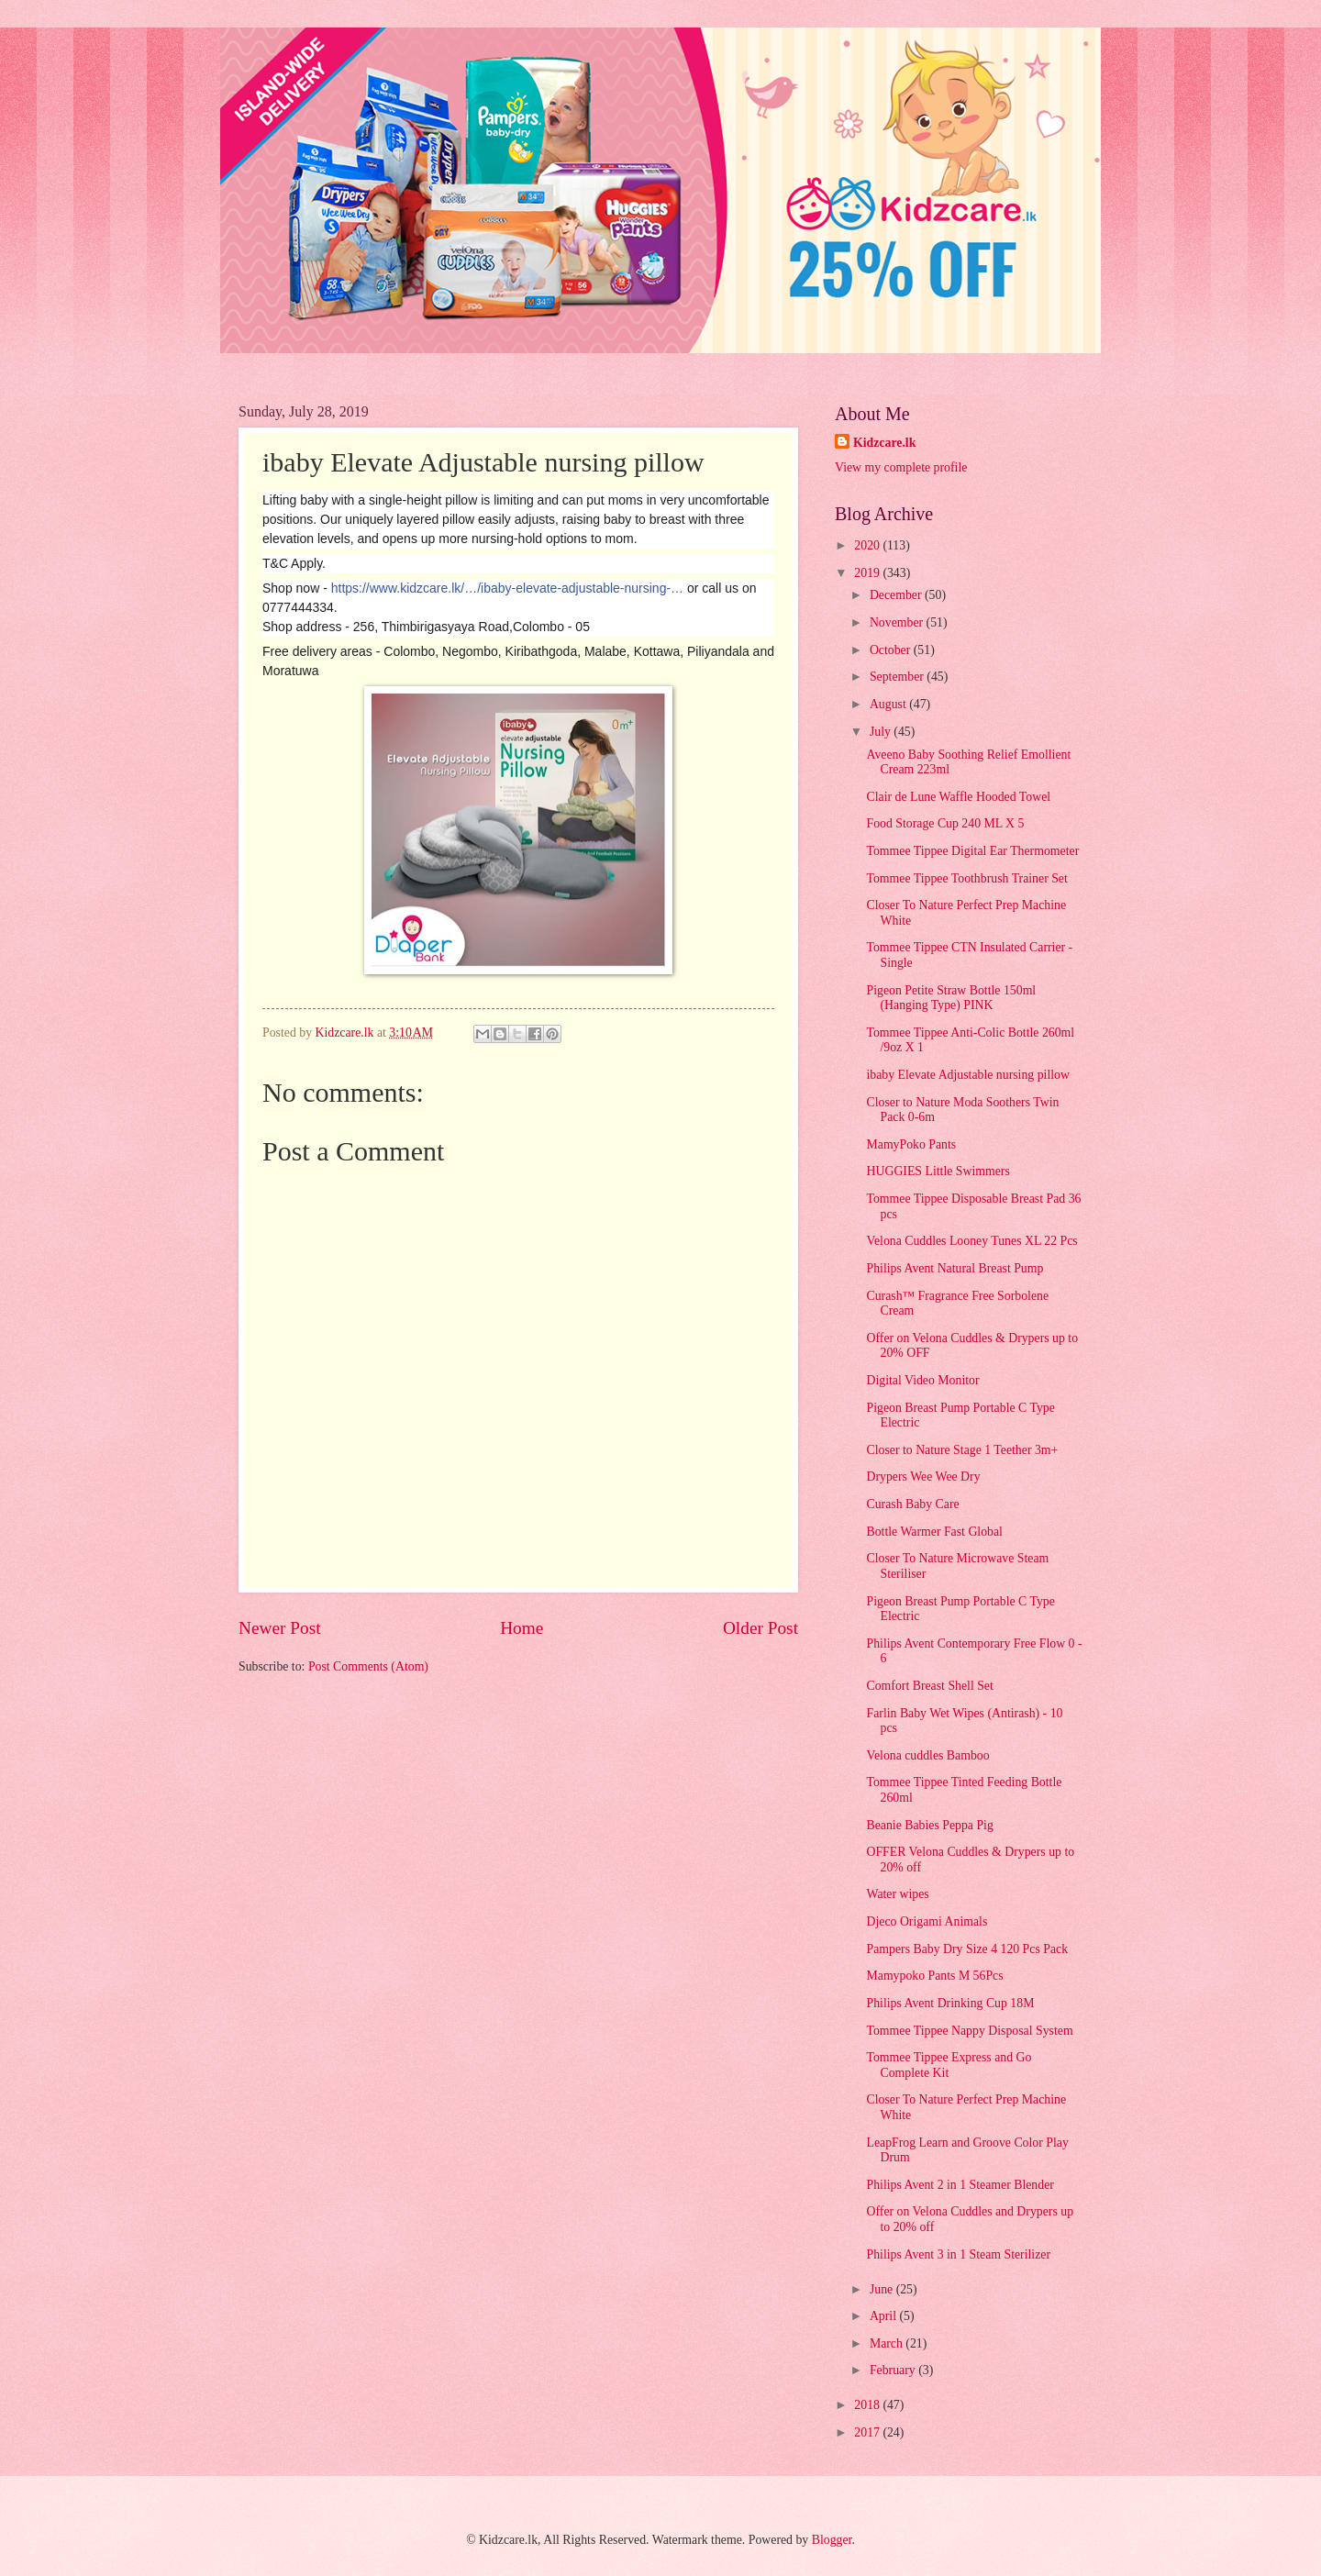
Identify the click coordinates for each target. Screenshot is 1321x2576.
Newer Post (280, 1628)
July (882, 731)
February (894, 2370)
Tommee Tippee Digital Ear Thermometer (972, 851)
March (887, 2343)
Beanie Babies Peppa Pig (929, 1825)
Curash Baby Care (912, 1504)
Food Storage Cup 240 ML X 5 (945, 823)
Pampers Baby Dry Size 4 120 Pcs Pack (967, 1949)
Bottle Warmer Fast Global (934, 1531)
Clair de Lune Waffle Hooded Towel (958, 797)
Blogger (832, 2540)
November (898, 622)
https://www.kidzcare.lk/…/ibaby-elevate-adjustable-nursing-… (507, 588)
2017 (868, 2432)
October (892, 650)
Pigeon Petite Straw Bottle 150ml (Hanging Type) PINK (951, 998)
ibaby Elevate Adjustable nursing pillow (967, 1075)
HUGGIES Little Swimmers (937, 1171)
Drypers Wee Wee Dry (923, 1476)
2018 (868, 2405)
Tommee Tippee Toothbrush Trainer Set (966, 878)
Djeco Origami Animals (926, 1921)
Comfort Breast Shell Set (929, 1686)
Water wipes (897, 1894)
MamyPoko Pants (911, 1144)
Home (521, 1628)
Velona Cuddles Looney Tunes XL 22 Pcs (971, 1241)
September (898, 676)
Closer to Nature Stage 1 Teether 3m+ (962, 1450)
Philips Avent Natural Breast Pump (954, 1268)
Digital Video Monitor (922, 1380)
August (889, 704)
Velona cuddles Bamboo (927, 1755)
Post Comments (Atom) (368, 1666)
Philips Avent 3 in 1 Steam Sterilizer (958, 2254)
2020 (868, 545)
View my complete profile (901, 467)
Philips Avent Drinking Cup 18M (950, 2003)
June (883, 2289)
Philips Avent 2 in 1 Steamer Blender (959, 2185)
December (897, 595)
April (885, 2316)
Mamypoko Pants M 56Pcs (934, 1975)
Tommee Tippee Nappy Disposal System (969, 2030)
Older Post (760, 1628)
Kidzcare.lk (884, 443)
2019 (868, 573)
